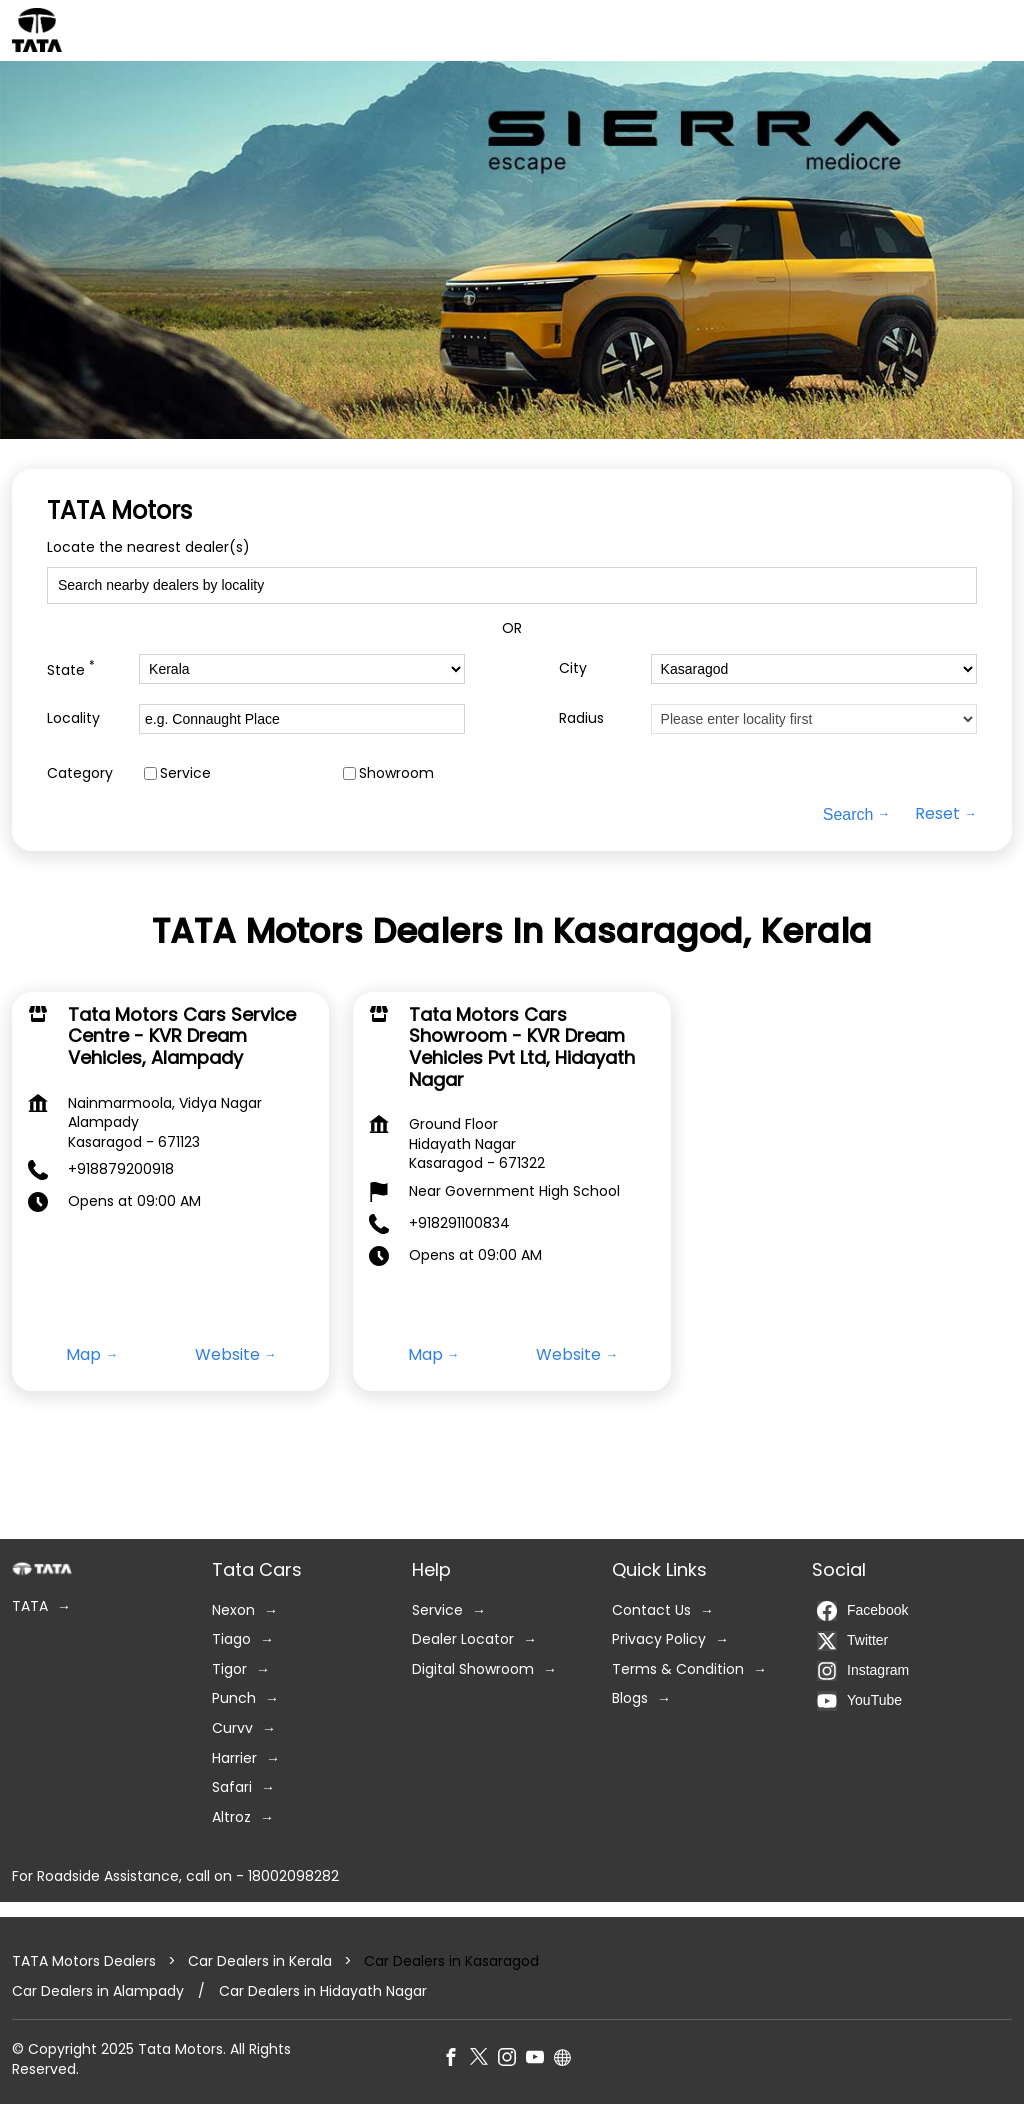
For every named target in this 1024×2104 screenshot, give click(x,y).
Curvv (232, 1728)
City (573, 668)
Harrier (234, 1757)
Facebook (862, 1610)
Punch (234, 1698)
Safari (232, 1787)
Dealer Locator (463, 1639)
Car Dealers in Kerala (260, 1961)
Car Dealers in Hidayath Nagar (323, 1990)
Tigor (229, 1669)
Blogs (630, 1698)
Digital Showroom (473, 1669)
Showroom (396, 773)
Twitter (852, 1640)
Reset (937, 814)
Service (185, 773)
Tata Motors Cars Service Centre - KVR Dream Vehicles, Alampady (182, 1036)
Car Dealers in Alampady (98, 1990)
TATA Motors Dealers (86, 1961)
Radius (581, 718)
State (71, 668)
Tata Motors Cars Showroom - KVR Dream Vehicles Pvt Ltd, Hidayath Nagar (522, 1047)
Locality (73, 718)
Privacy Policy (659, 1639)
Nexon (233, 1609)
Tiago (231, 1639)
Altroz (231, 1817)
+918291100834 (459, 1223)
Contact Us (651, 1609)
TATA (30, 1606)
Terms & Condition (678, 1669)
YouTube (859, 1700)
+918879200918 (121, 1169)
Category (80, 773)
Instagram (863, 1670)
